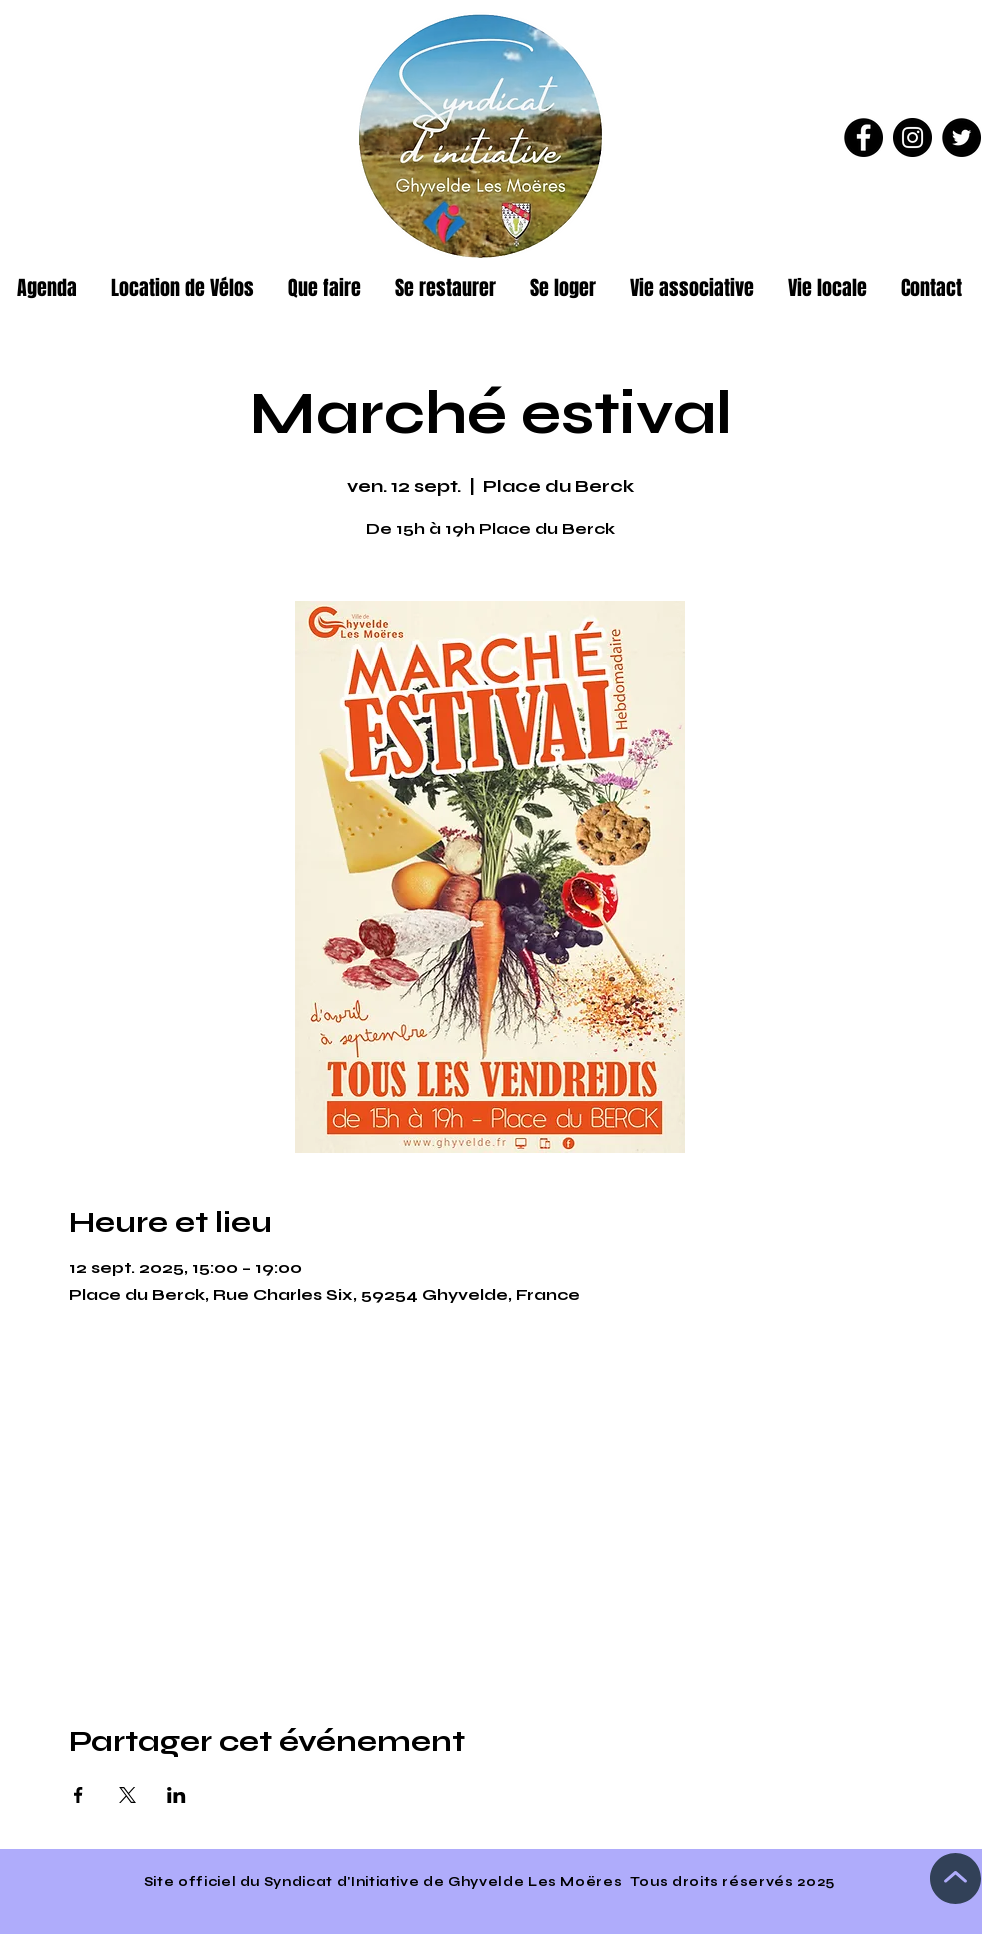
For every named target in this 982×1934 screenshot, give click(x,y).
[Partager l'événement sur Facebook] (78, 1795)
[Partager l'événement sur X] (127, 1795)
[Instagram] (912, 137)
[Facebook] (863, 137)
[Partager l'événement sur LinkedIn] (176, 1795)
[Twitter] (961, 137)
